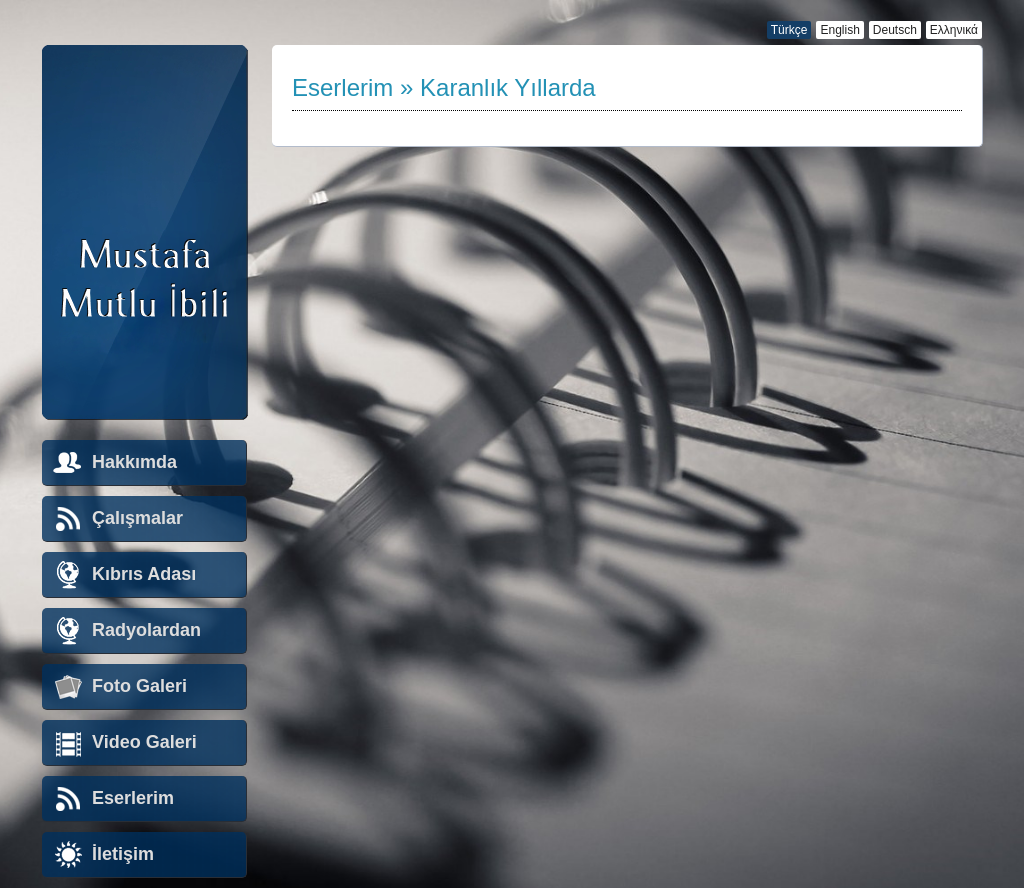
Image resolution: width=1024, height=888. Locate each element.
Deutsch (895, 30)
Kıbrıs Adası (144, 574)
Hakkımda (134, 462)
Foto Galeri (139, 686)
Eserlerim (133, 798)
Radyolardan (146, 630)
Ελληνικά (954, 30)
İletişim (123, 854)
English (839, 30)
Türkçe (789, 30)
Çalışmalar (137, 518)
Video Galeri (144, 742)
